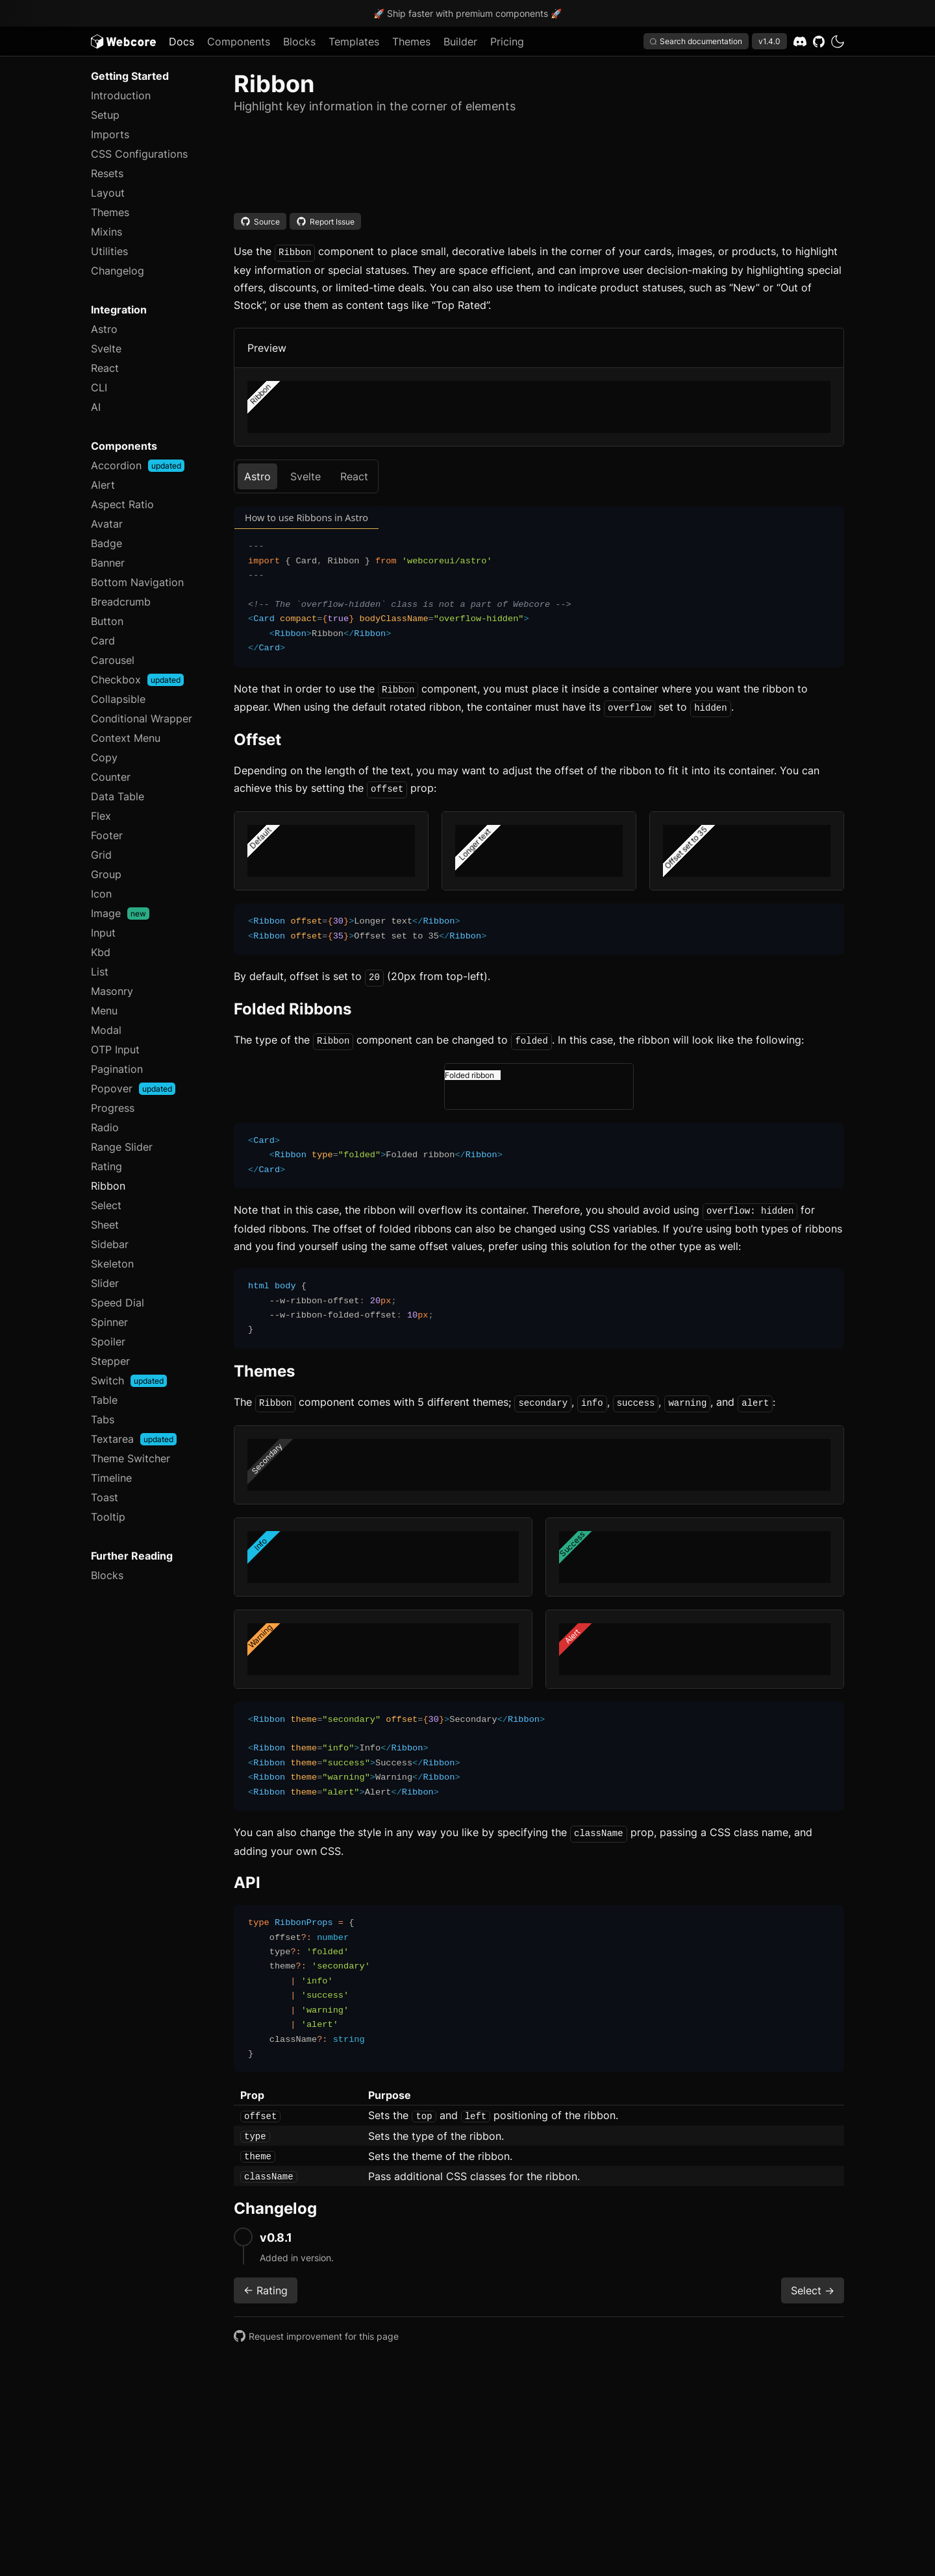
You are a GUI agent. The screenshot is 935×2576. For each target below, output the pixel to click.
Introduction (121, 95)
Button (107, 621)
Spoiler (108, 1341)
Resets (107, 173)
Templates (354, 41)
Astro (104, 329)
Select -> (812, 2281)
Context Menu (125, 737)
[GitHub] (819, 41)
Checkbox (137, 679)
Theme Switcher (130, 1458)
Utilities (109, 251)
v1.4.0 (769, 41)
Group (106, 874)
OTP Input (115, 1049)
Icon (101, 893)
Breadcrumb (121, 601)
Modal (106, 1030)
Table (104, 1399)
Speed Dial (117, 1302)
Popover (133, 1088)
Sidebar (110, 1244)
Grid (101, 854)
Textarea (134, 1438)
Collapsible (118, 699)
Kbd (100, 952)
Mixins (106, 231)
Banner (108, 562)
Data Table (117, 796)
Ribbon (108, 1185)
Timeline (111, 1477)
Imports (110, 134)
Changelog (117, 270)
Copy (104, 757)
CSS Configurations (139, 153)
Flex (101, 815)
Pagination (117, 1068)
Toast (104, 1497)
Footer (107, 835)
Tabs (102, 1419)
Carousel (112, 660)
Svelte (106, 348)
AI (96, 406)
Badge (106, 543)
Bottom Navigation (137, 582)
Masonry (112, 991)
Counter (111, 776)
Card (103, 640)
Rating (106, 1166)
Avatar (107, 523)
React (105, 368)
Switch (129, 1380)
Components (238, 41)
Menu (104, 1010)
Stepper (110, 1361)
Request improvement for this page (316, 2327)
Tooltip (108, 1516)
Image (120, 913)
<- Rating (265, 2281)
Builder (460, 41)
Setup (105, 114)
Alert (103, 484)
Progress (112, 1107)
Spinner (109, 1322)
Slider (105, 1283)
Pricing (507, 41)
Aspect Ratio (122, 504)
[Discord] (799, 41)
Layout (108, 192)
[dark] (837, 41)
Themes (411, 41)
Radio (105, 1127)
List (99, 971)
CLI (99, 387)
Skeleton (112, 1263)
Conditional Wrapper (141, 718)
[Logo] (123, 41)
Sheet (105, 1224)
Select (106, 1205)
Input (103, 932)
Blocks (299, 41)
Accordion (137, 465)
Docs (181, 41)
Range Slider (122, 1146)
